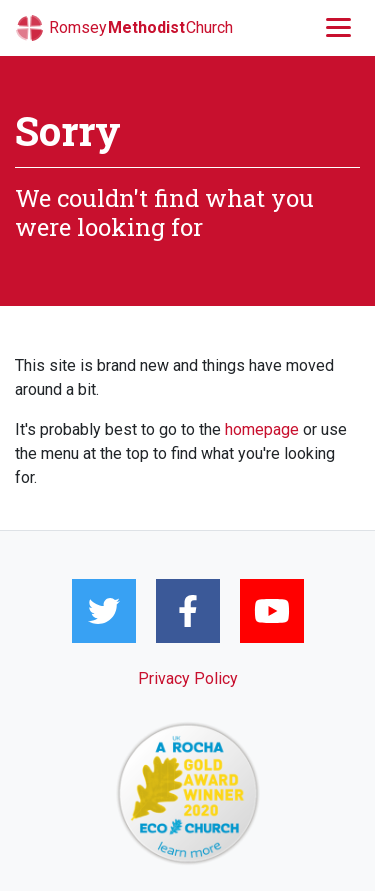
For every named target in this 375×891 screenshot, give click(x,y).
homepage (262, 429)
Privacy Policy (188, 678)
